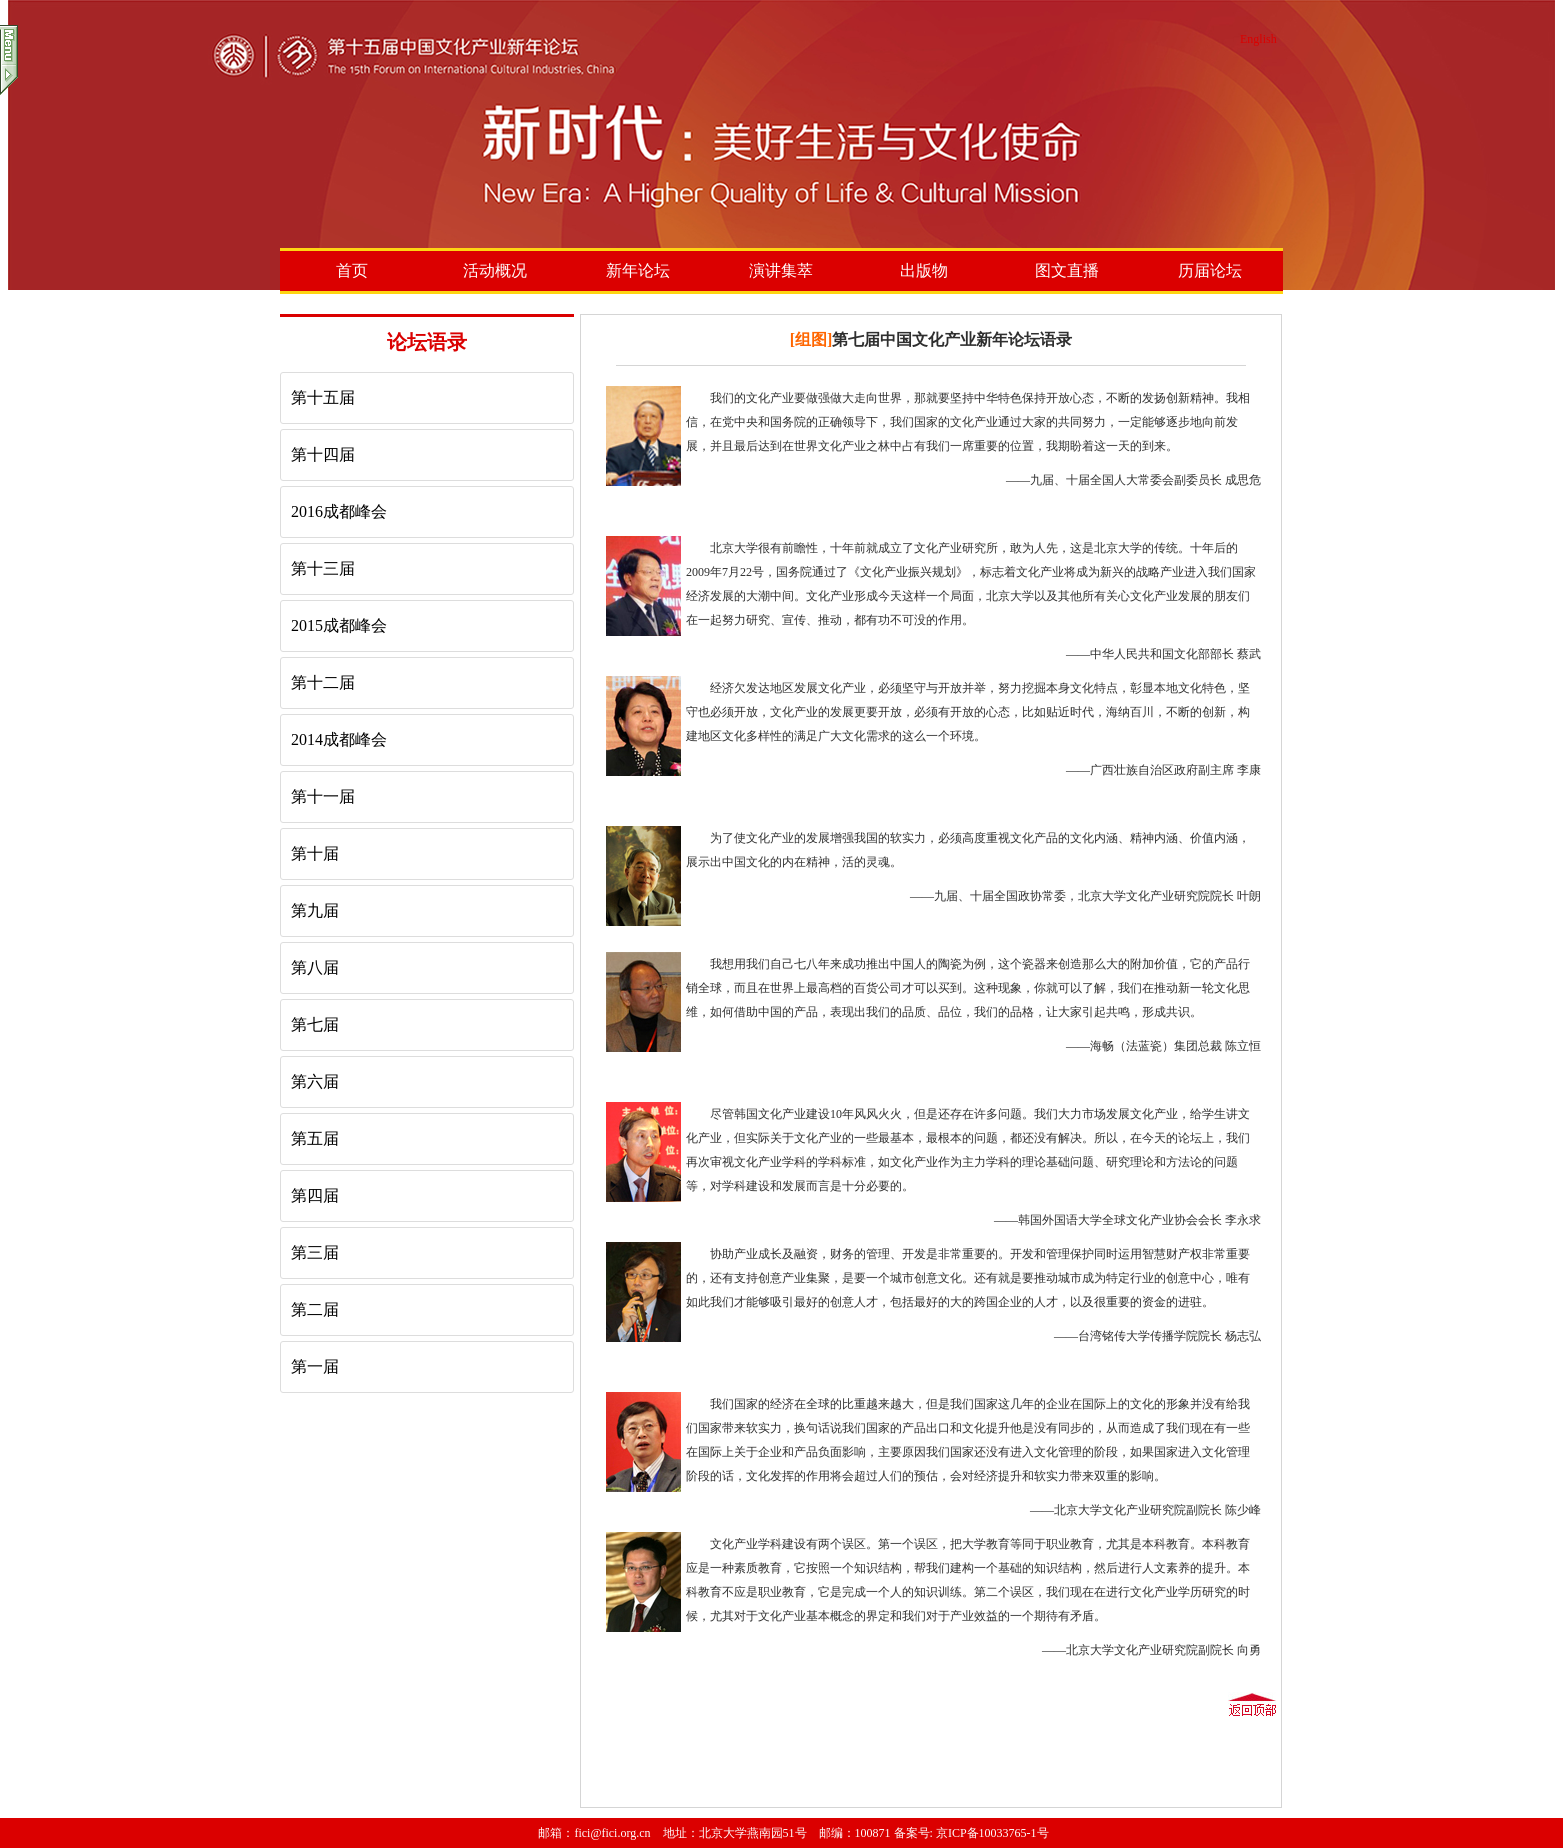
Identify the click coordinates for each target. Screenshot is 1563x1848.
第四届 (315, 1195)
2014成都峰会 (339, 739)
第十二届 (323, 682)
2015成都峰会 (339, 625)
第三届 (315, 1252)
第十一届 (323, 796)
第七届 (315, 1024)
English (1258, 39)
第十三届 (323, 568)
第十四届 (323, 454)
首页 (352, 270)
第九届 (315, 910)
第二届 (315, 1309)
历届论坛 (1210, 270)
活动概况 (495, 270)
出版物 (924, 270)
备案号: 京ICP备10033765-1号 (971, 1833)
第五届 (315, 1138)
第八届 (315, 967)
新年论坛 (638, 270)
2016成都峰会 (339, 511)
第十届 (315, 853)
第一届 (315, 1366)
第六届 (315, 1081)
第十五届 (323, 397)
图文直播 (1067, 270)
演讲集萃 (781, 270)
